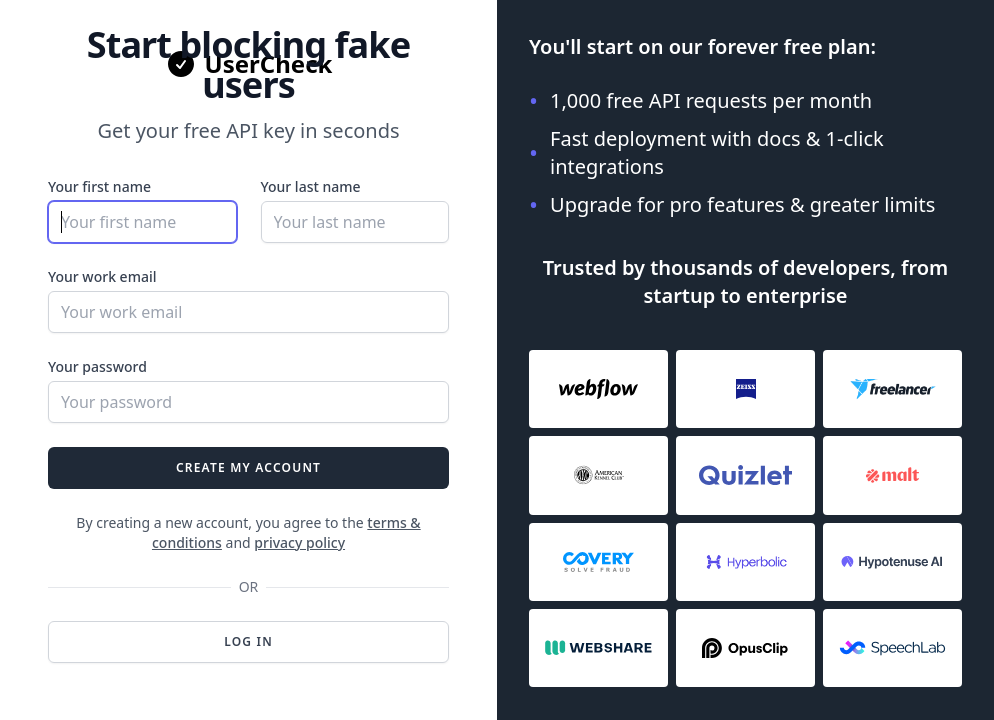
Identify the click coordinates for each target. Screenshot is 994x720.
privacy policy (299, 542)
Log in (248, 641)
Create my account (248, 467)
